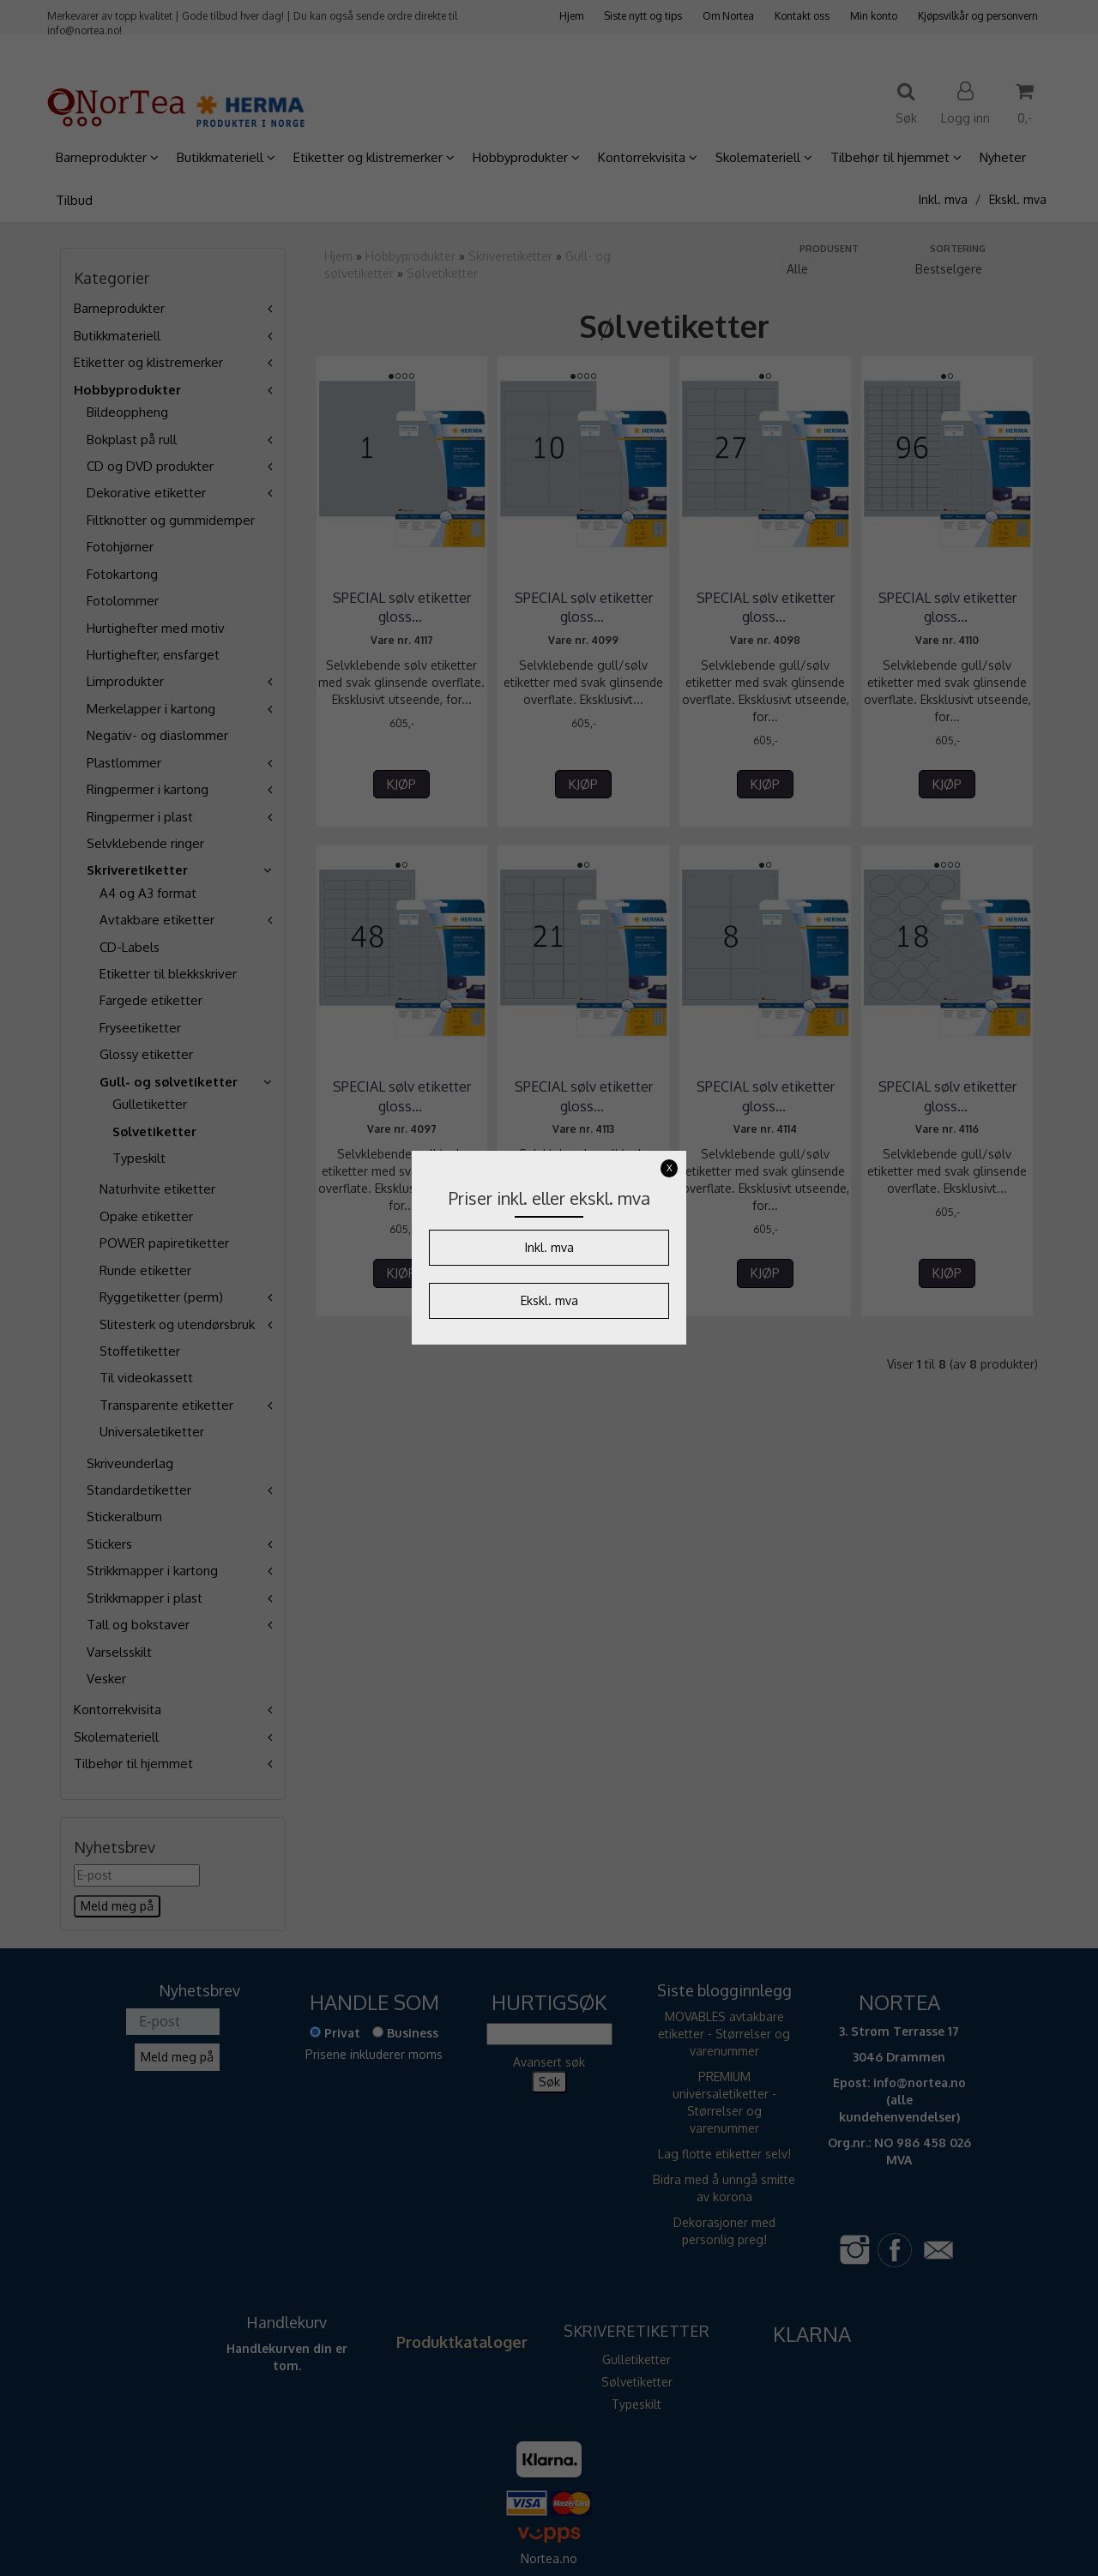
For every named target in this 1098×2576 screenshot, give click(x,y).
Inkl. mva (549, 1247)
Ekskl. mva (549, 1300)
